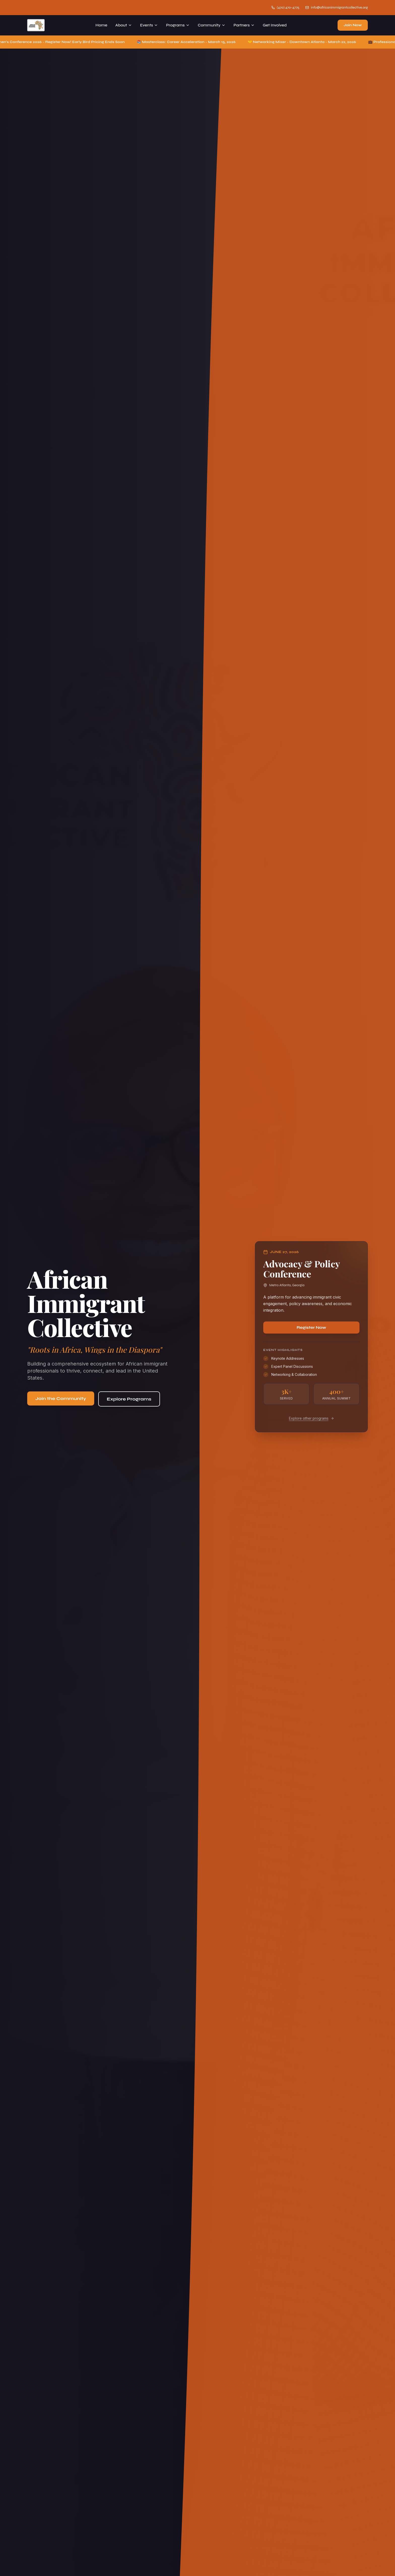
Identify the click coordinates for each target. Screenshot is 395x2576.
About (123, 25)
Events (149, 25)
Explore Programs (129, 1399)
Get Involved (275, 25)
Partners (244, 25)
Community (211, 25)
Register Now (311, 1327)
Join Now (353, 25)
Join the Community (60, 1398)
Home (101, 25)
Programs (178, 25)
